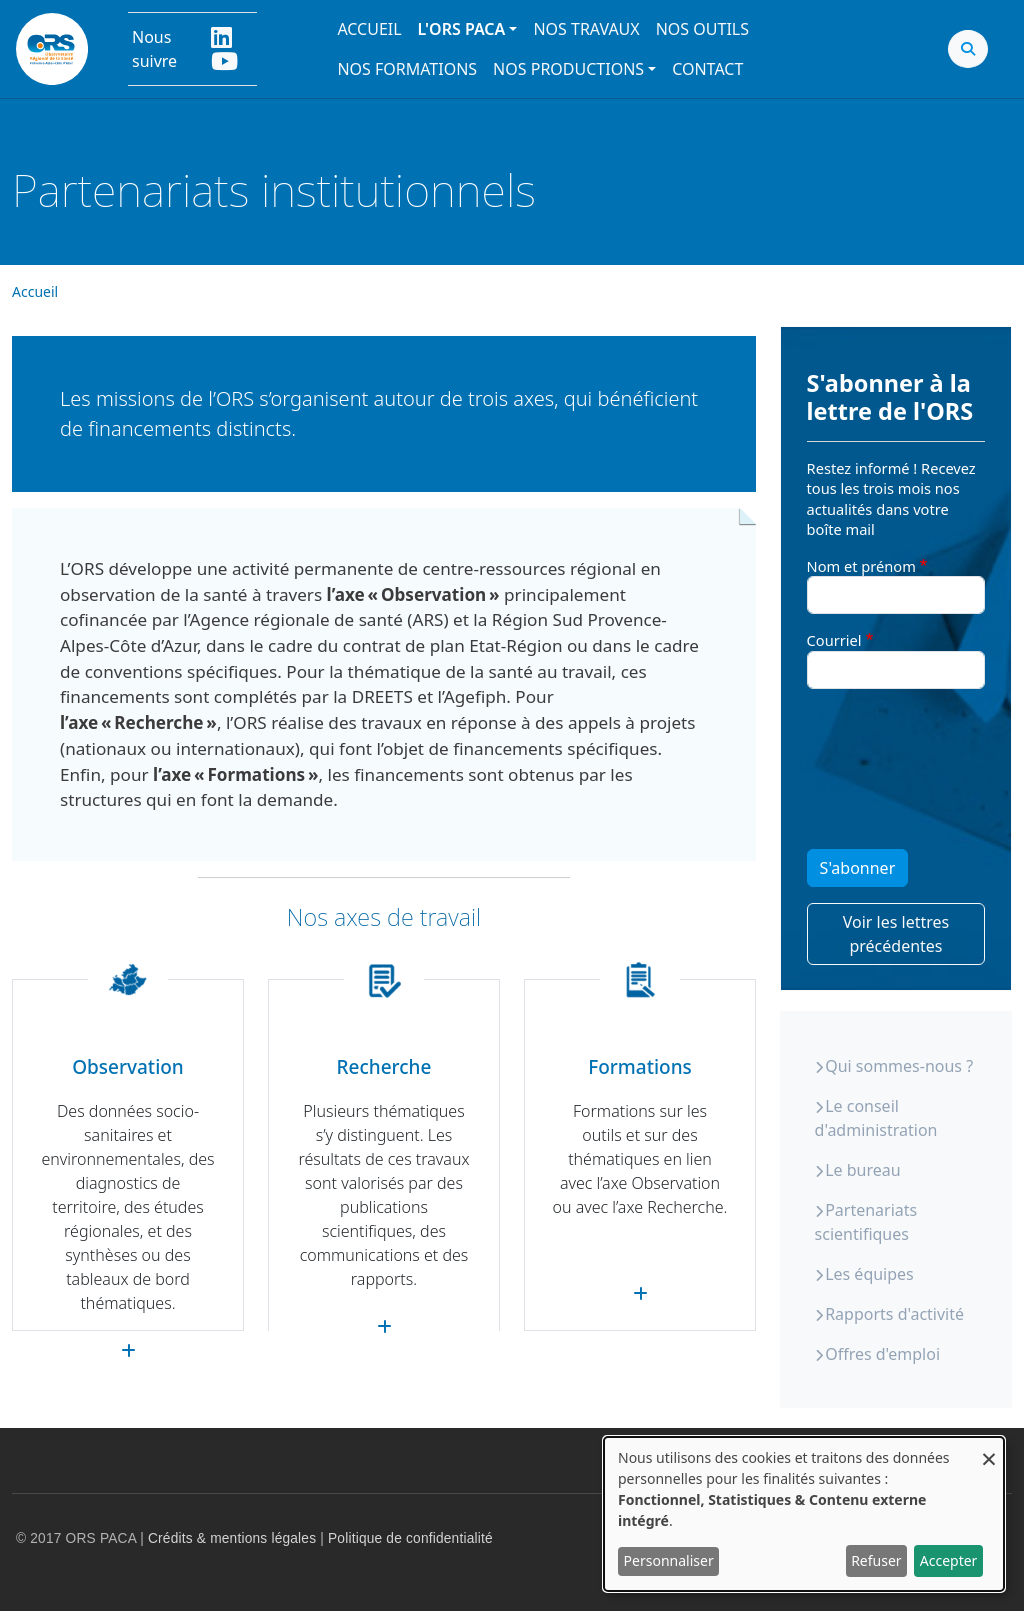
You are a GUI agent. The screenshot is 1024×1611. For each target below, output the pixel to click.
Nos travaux (586, 29)
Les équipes (869, 1274)
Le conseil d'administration (876, 1118)
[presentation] (889, 777)
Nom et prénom (861, 566)
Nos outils (702, 29)
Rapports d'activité (894, 1314)
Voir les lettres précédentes (896, 934)
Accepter (949, 1560)
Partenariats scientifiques (866, 1222)
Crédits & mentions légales (232, 1538)
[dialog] (804, 1514)
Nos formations (407, 69)
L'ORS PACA (462, 29)
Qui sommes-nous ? (899, 1066)
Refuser (876, 1560)
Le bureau (862, 1170)
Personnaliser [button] (669, 1560)
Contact (707, 69)
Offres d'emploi (882, 1354)
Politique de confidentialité (410, 1538)
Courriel (834, 640)
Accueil (369, 29)
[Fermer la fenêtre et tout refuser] (989, 1449)
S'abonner (858, 868)
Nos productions (568, 69)
